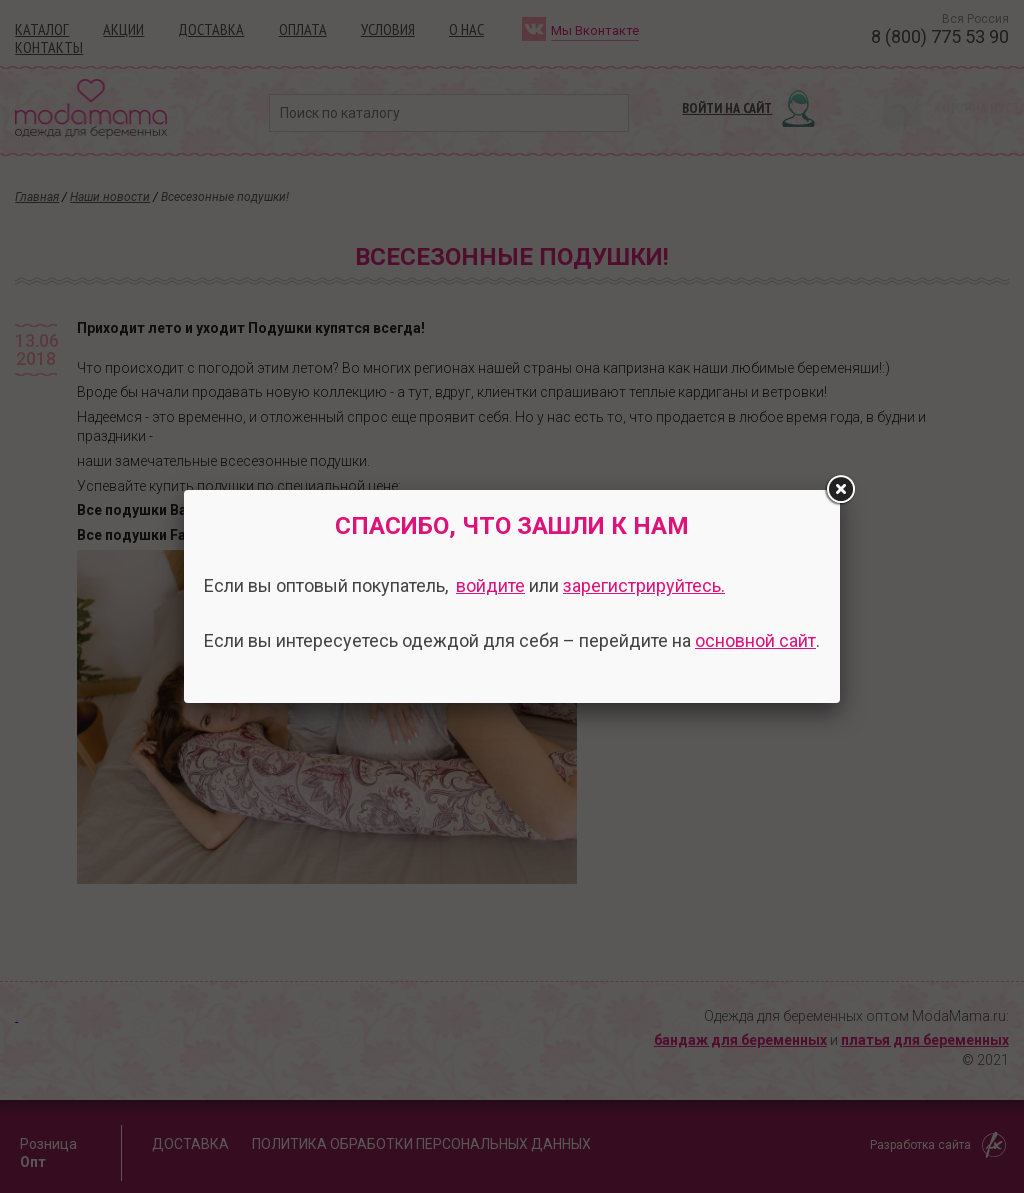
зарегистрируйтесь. (644, 585)
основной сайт (755, 640)
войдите (490, 585)
